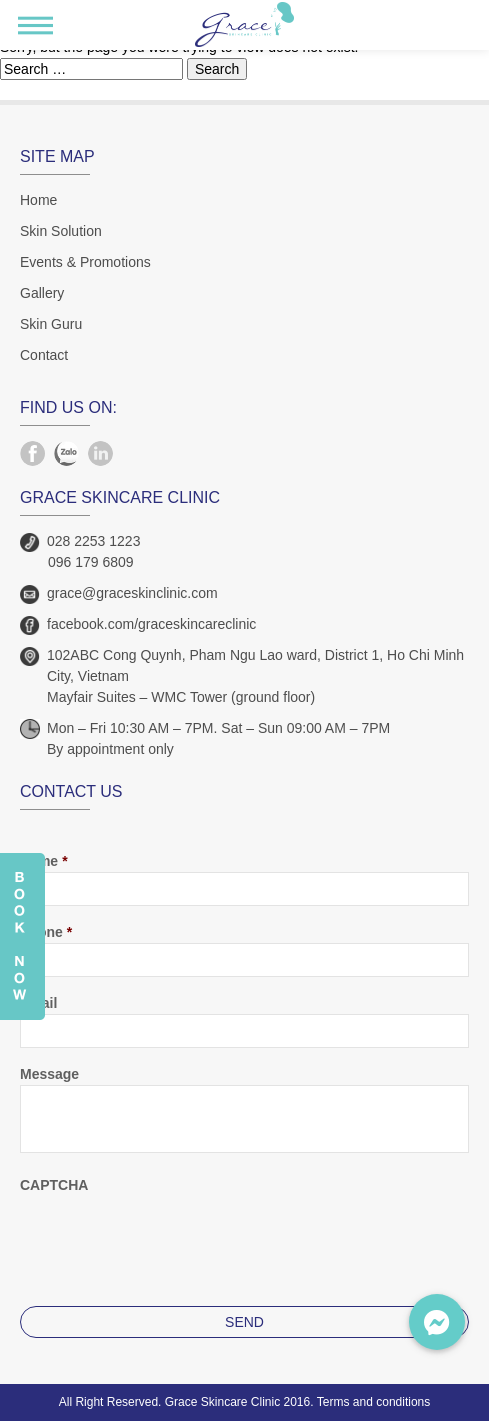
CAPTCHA (54, 1185)
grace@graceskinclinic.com (132, 593)
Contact (44, 355)
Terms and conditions (373, 1402)
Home (38, 200)
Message (49, 1074)
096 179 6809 (91, 562)
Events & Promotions (85, 262)
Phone (46, 932)
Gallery (42, 293)
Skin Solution (61, 231)
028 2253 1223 (93, 541)
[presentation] (172, 1235)
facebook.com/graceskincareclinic (151, 624)
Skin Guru (51, 324)
